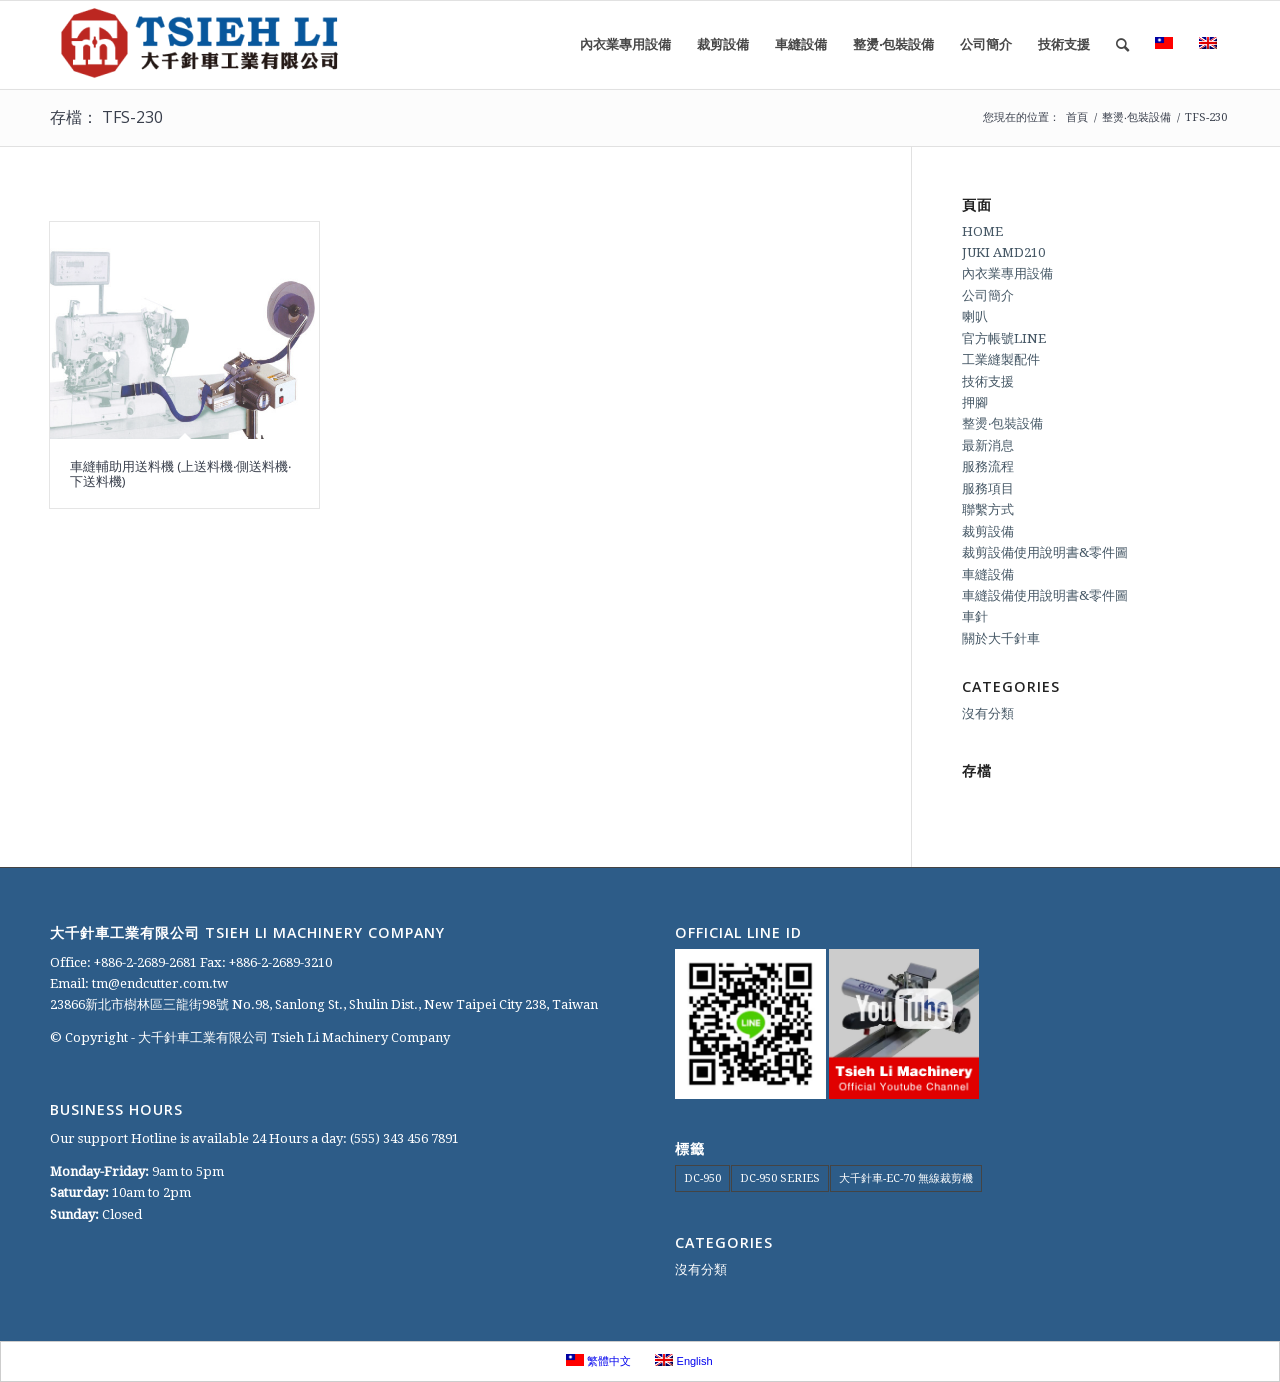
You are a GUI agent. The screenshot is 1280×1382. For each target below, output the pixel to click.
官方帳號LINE (1004, 338)
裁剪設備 (988, 531)
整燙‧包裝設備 (1002, 423)
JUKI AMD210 (1003, 252)
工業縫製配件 (1001, 359)
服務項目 (988, 488)
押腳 (975, 402)
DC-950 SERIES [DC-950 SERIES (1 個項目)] (780, 1178)
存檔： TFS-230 (106, 117)
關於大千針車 (1001, 638)
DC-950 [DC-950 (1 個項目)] (702, 1178)
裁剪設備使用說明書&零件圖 (1045, 552)
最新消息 (988, 445)
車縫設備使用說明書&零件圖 (1045, 595)
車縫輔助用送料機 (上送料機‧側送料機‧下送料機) (180, 473)
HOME (982, 231)
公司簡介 (988, 295)
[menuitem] (625, 45)
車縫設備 (988, 574)
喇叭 (975, 316)
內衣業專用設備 (1007, 273)
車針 (975, 616)
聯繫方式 (988, 509)
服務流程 (988, 466)
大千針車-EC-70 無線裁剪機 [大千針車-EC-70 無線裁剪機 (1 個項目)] (906, 1178)
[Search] (1122, 45)
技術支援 (988, 381)
